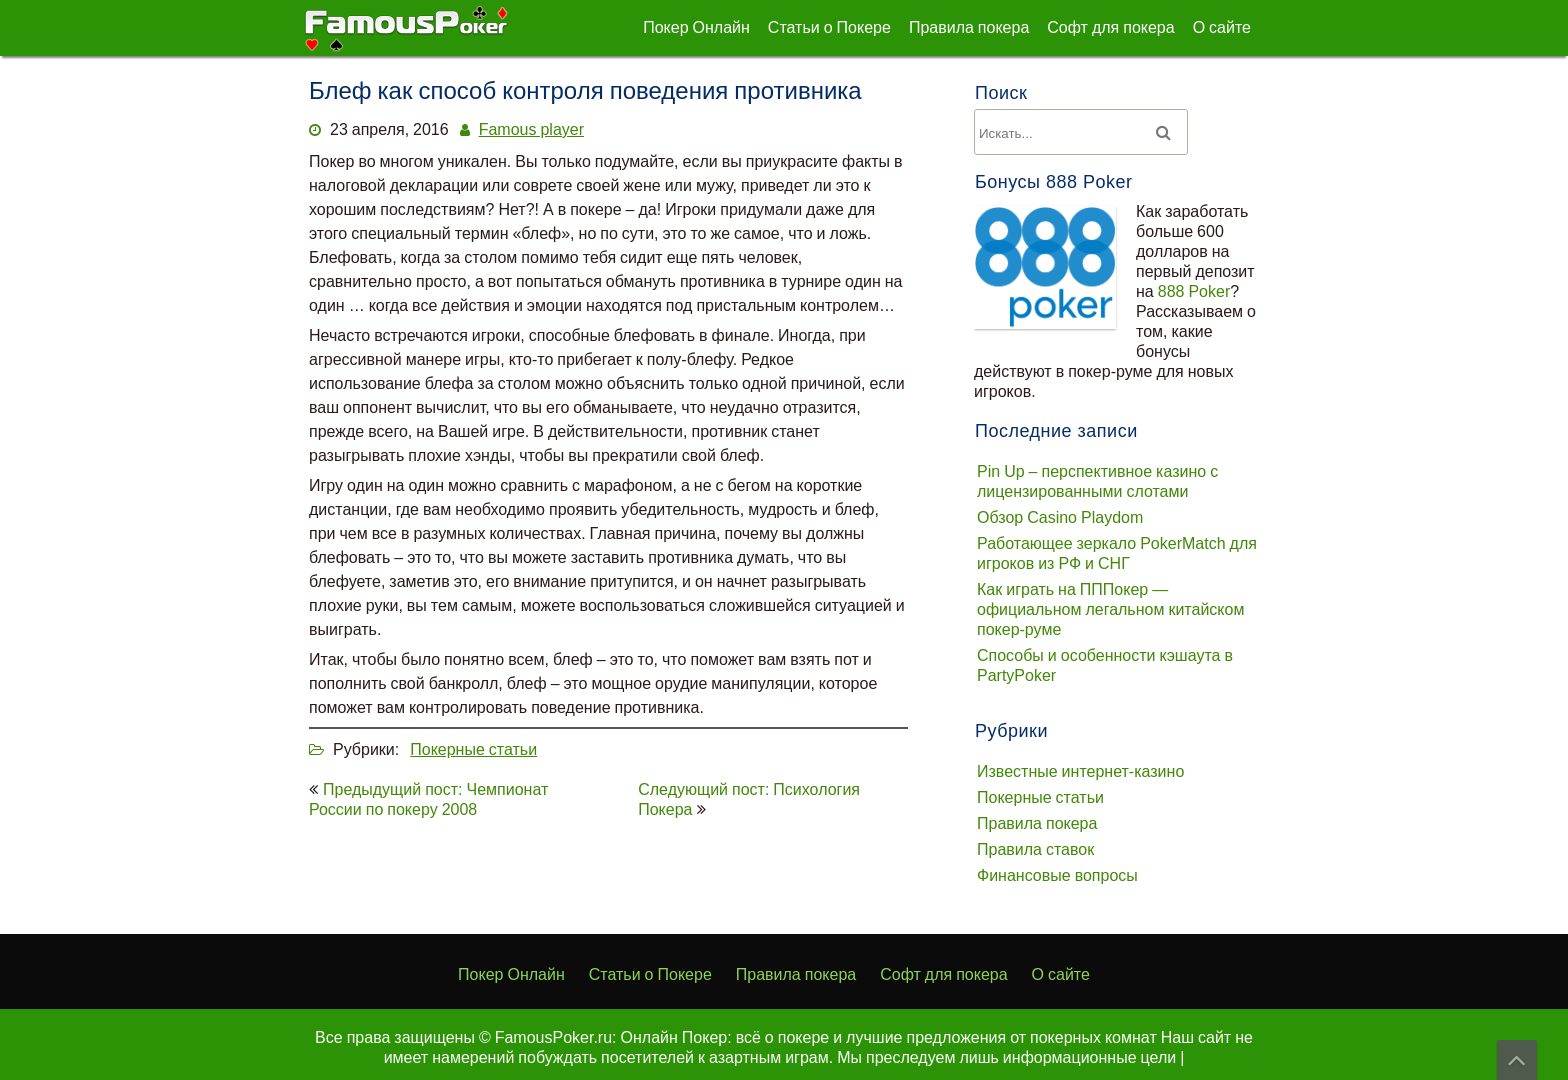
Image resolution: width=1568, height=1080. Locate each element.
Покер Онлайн (696, 27)
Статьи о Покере (829, 27)
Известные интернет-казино (1080, 771)
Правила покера (969, 27)
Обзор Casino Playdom (1060, 517)
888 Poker (1194, 291)
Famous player (531, 129)
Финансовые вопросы (1057, 875)
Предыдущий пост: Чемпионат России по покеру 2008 (428, 799)
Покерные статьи (473, 749)
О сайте (1222, 27)
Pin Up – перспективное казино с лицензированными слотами (1097, 481)
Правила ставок (1035, 849)
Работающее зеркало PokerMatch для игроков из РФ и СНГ (1117, 553)
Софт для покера (1110, 27)
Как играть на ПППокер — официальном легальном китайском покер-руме (1110, 609)
